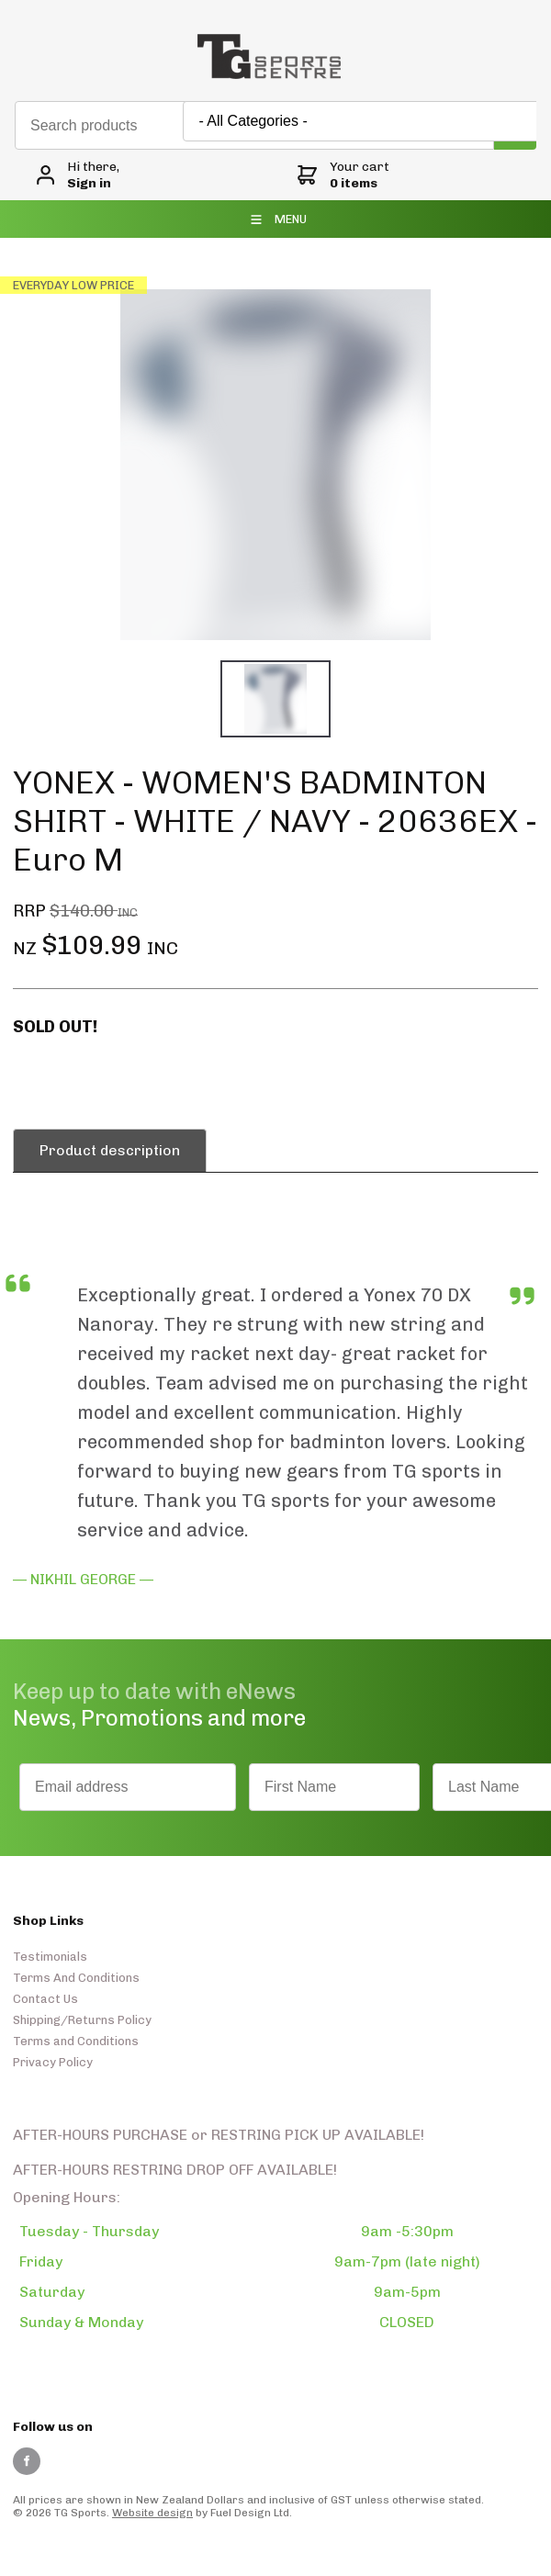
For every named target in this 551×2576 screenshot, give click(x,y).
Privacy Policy (53, 2062)
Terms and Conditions (76, 2041)
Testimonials (50, 1956)
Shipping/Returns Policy (82, 2020)
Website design (152, 2512)
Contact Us (45, 1999)
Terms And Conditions (76, 1978)
